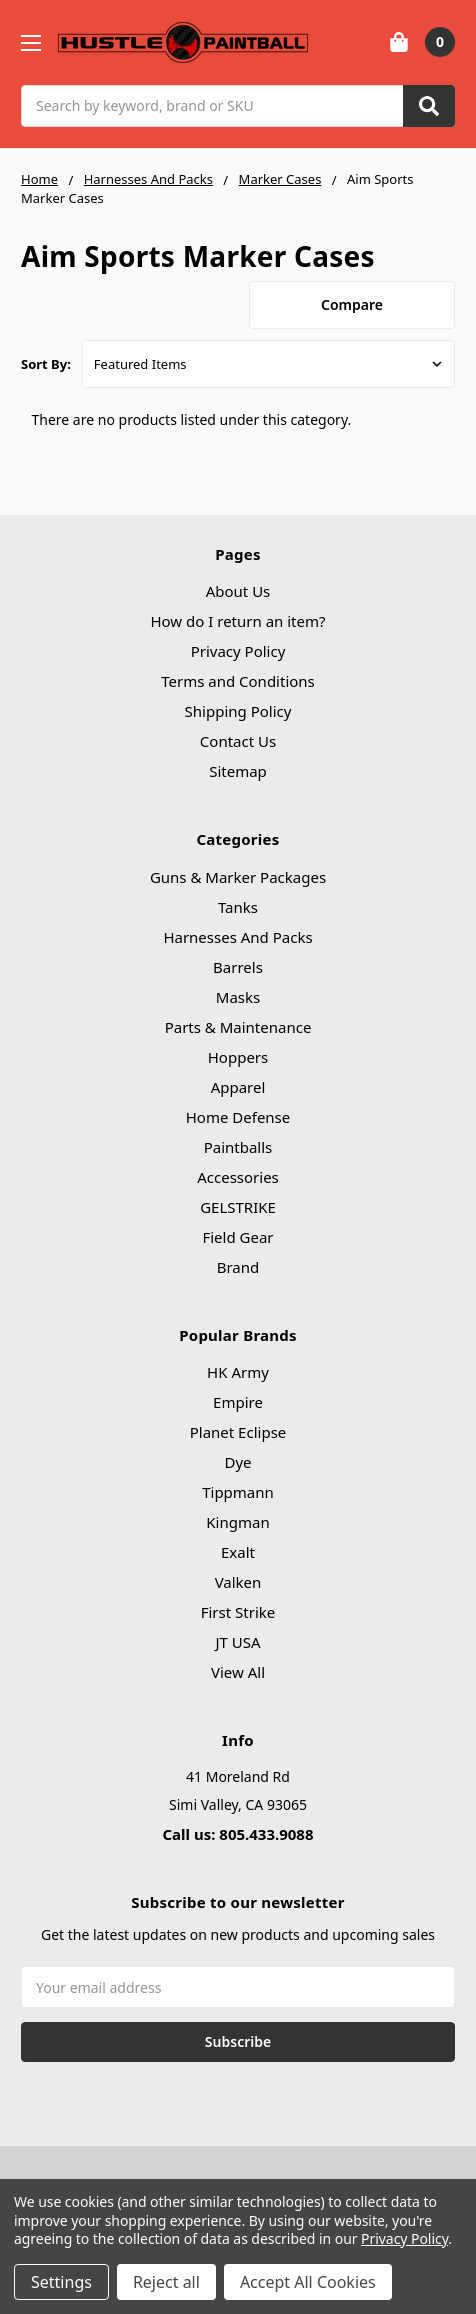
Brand (238, 1267)
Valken (238, 1582)
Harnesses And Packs (237, 937)
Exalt (238, 1552)
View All (238, 1672)
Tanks (238, 907)
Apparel (238, 1087)
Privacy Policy (238, 651)
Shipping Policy (238, 711)
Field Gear (237, 1237)
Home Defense (238, 1117)
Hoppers (238, 1057)
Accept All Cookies (308, 2282)
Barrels (238, 967)
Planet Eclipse (238, 1432)
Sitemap (238, 771)
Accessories (238, 1177)
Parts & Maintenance (238, 1027)
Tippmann (238, 1492)
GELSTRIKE (238, 1207)
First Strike (238, 1612)
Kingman (237, 1522)
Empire (238, 1402)
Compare (352, 304)
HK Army (238, 1372)
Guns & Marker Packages (238, 877)
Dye (237, 1462)
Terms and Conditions (238, 681)
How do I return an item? (237, 621)
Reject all (166, 2282)
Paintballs (238, 1147)
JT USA (237, 1642)
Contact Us (238, 741)
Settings (61, 2282)
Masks (238, 997)
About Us (238, 591)
